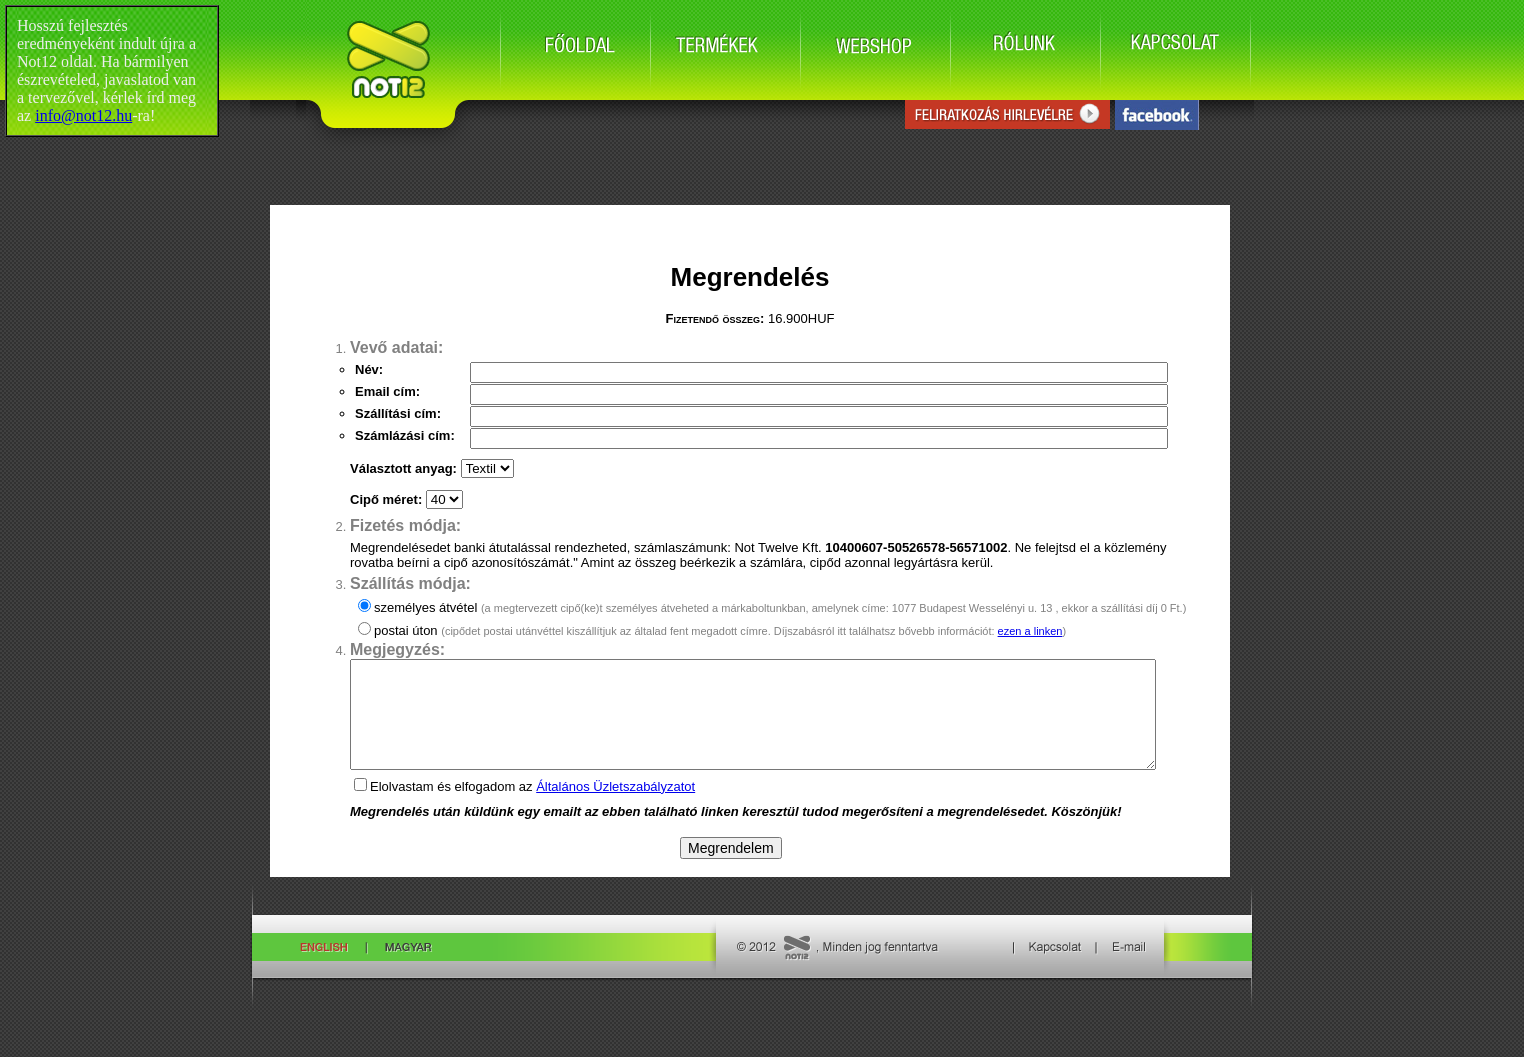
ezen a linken (1030, 631)
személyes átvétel (780, 607)
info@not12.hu (83, 115)
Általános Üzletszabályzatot (615, 807)
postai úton (720, 630)
